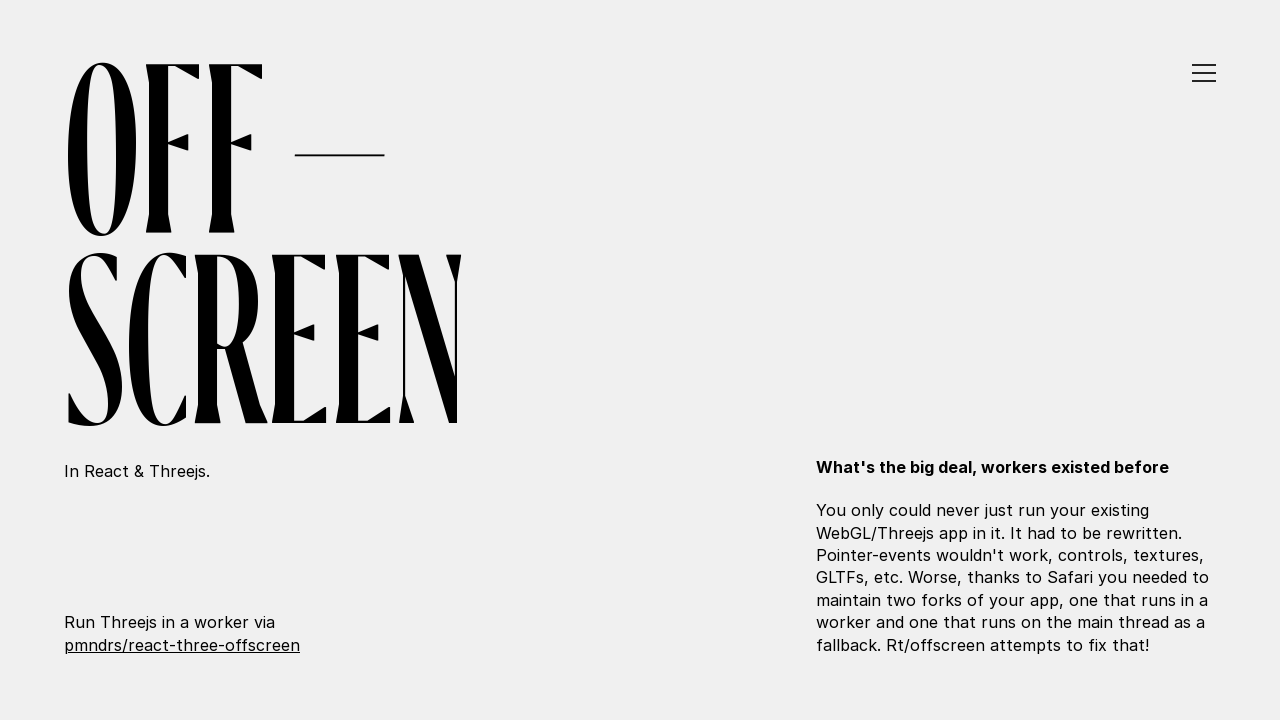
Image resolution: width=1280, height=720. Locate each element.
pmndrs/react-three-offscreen (182, 645)
